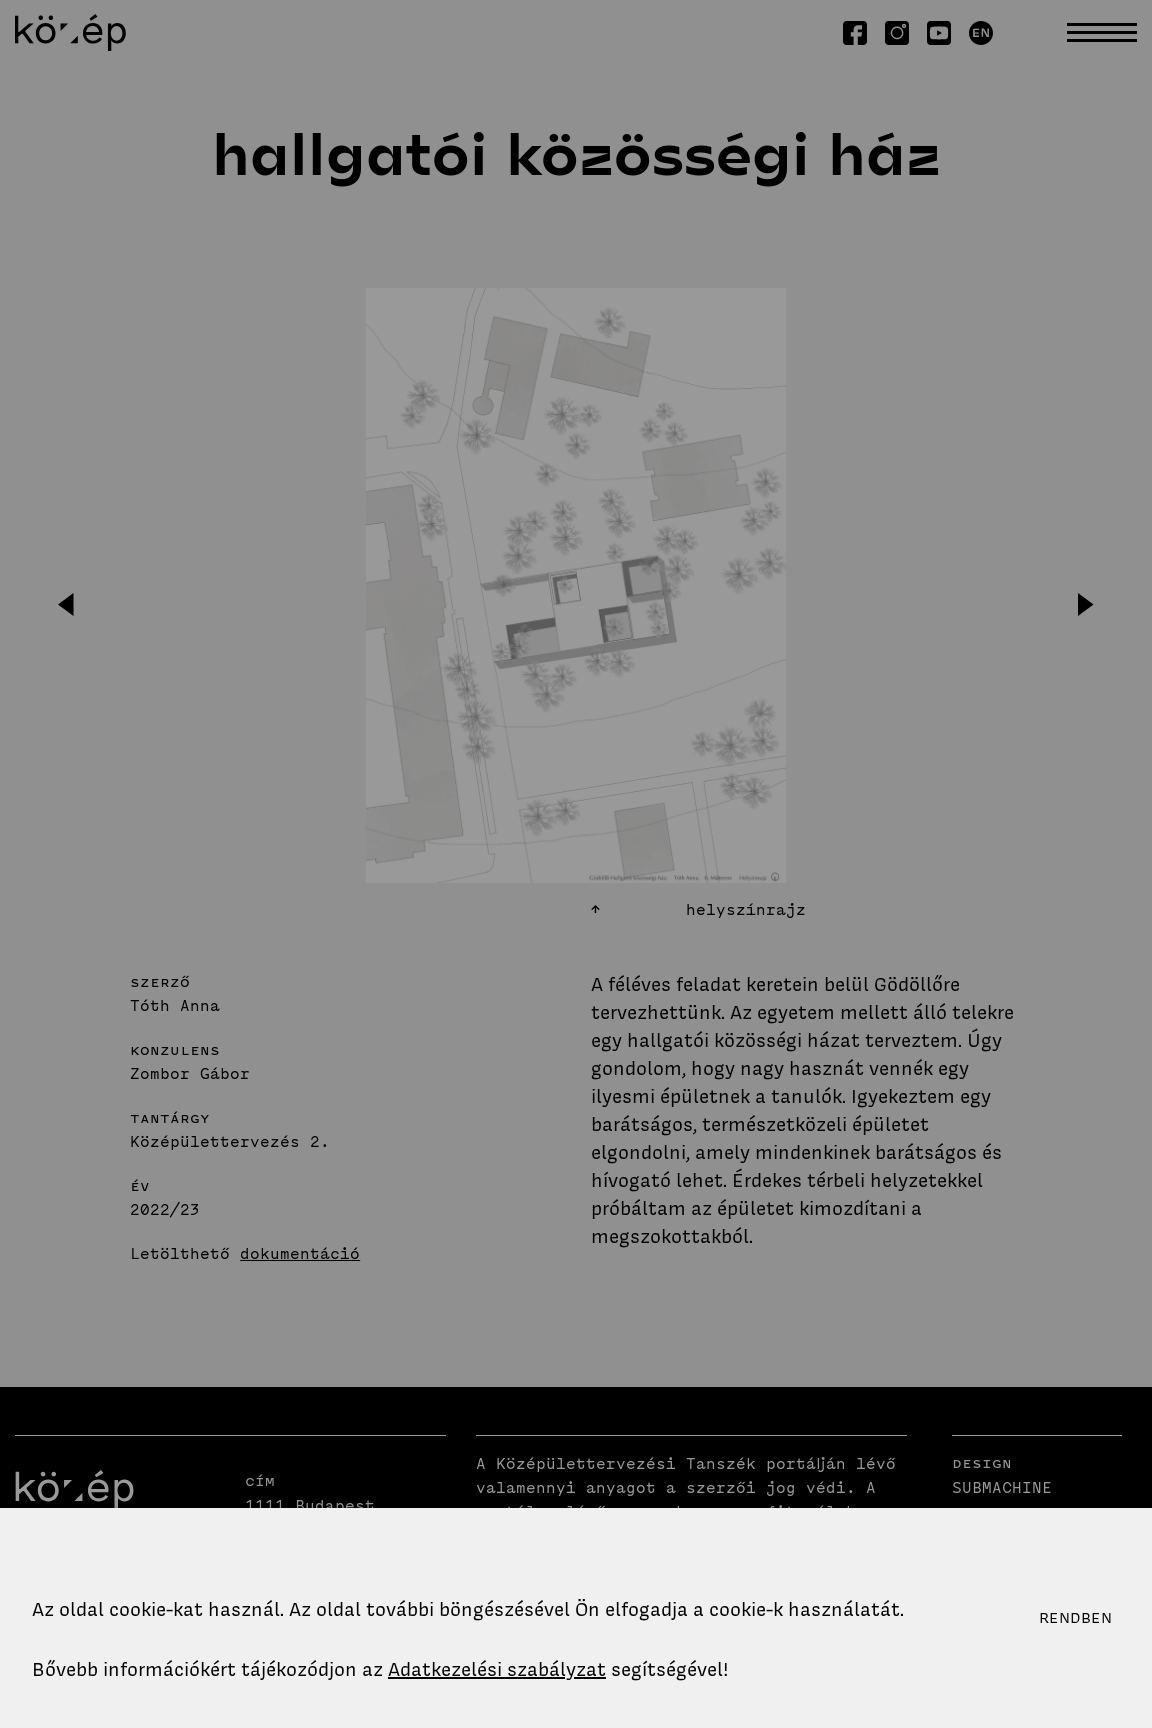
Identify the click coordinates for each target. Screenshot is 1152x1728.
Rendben (1075, 1618)
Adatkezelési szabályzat (497, 1669)
